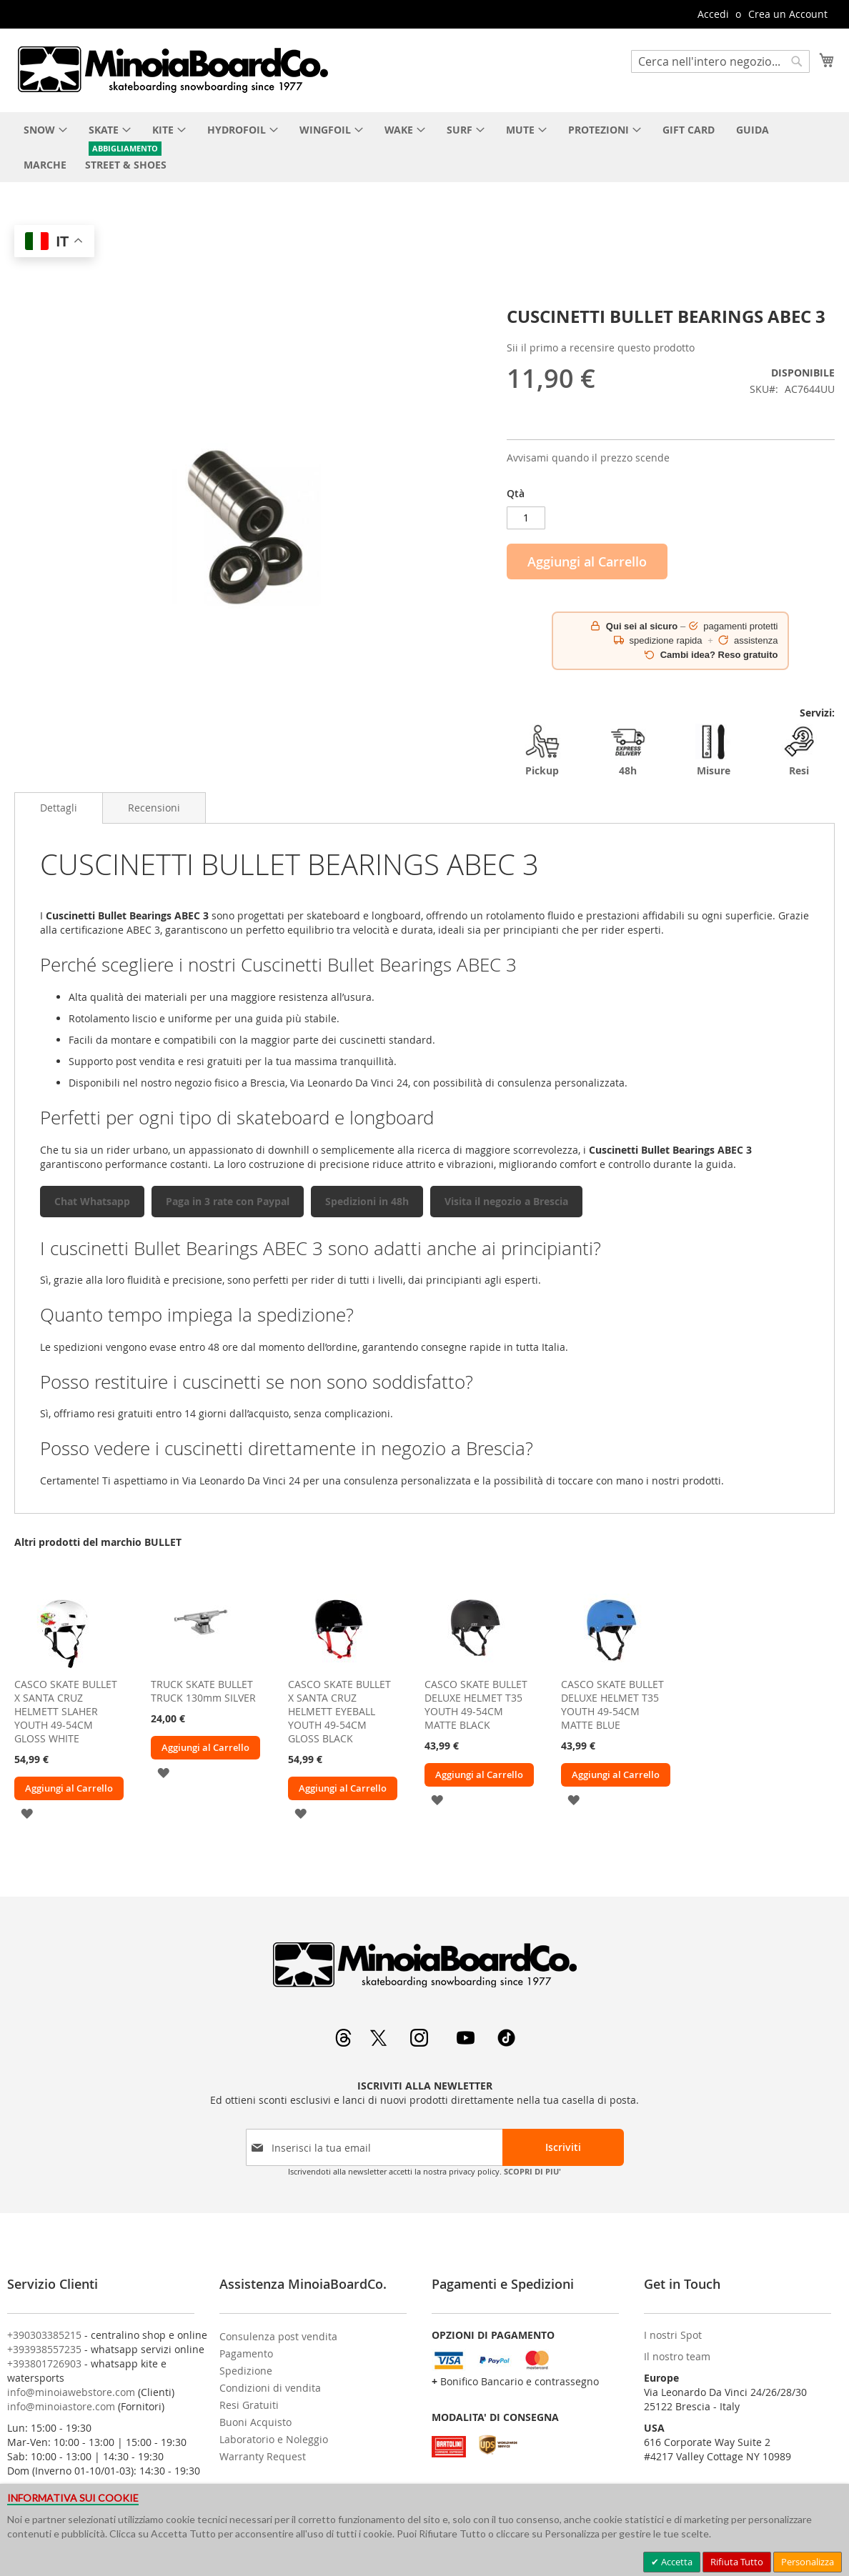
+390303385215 (44, 2335)
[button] (26, 1812)
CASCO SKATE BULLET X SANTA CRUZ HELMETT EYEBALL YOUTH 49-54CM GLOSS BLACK (339, 1711)
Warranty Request (262, 2456)
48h (628, 750)
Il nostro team (677, 2356)
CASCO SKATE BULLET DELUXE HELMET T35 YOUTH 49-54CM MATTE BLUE (612, 1704)
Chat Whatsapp (92, 1201)
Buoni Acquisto (255, 2422)
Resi (799, 750)
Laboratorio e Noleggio (273, 2439)
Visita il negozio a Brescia (506, 1201)
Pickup (542, 750)
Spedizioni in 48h (367, 1201)
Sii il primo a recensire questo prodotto (601, 347)
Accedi (713, 14)
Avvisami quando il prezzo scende (588, 457)
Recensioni (154, 807)
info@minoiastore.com (61, 2406)
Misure (713, 750)
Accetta (675, 2561)
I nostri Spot (673, 2335)
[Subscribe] (563, 2147)
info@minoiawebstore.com (71, 2392)
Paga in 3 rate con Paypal (227, 1201)
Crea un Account (788, 14)
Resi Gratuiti (249, 2405)
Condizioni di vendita (270, 2388)
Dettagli (58, 807)
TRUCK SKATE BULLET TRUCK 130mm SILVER (203, 1690)
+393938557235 (44, 2349)
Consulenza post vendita (278, 2336)
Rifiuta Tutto (736, 2561)
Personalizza (807, 2561)
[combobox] (720, 61)
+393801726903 (44, 2363)
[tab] (58, 808)
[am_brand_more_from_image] (64, 1667)
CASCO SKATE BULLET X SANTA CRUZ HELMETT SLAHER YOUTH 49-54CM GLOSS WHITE (65, 1711)
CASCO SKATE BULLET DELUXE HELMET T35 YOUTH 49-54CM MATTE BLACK (475, 1704)
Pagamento (246, 2353)
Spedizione (245, 2370)
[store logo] (172, 69)
